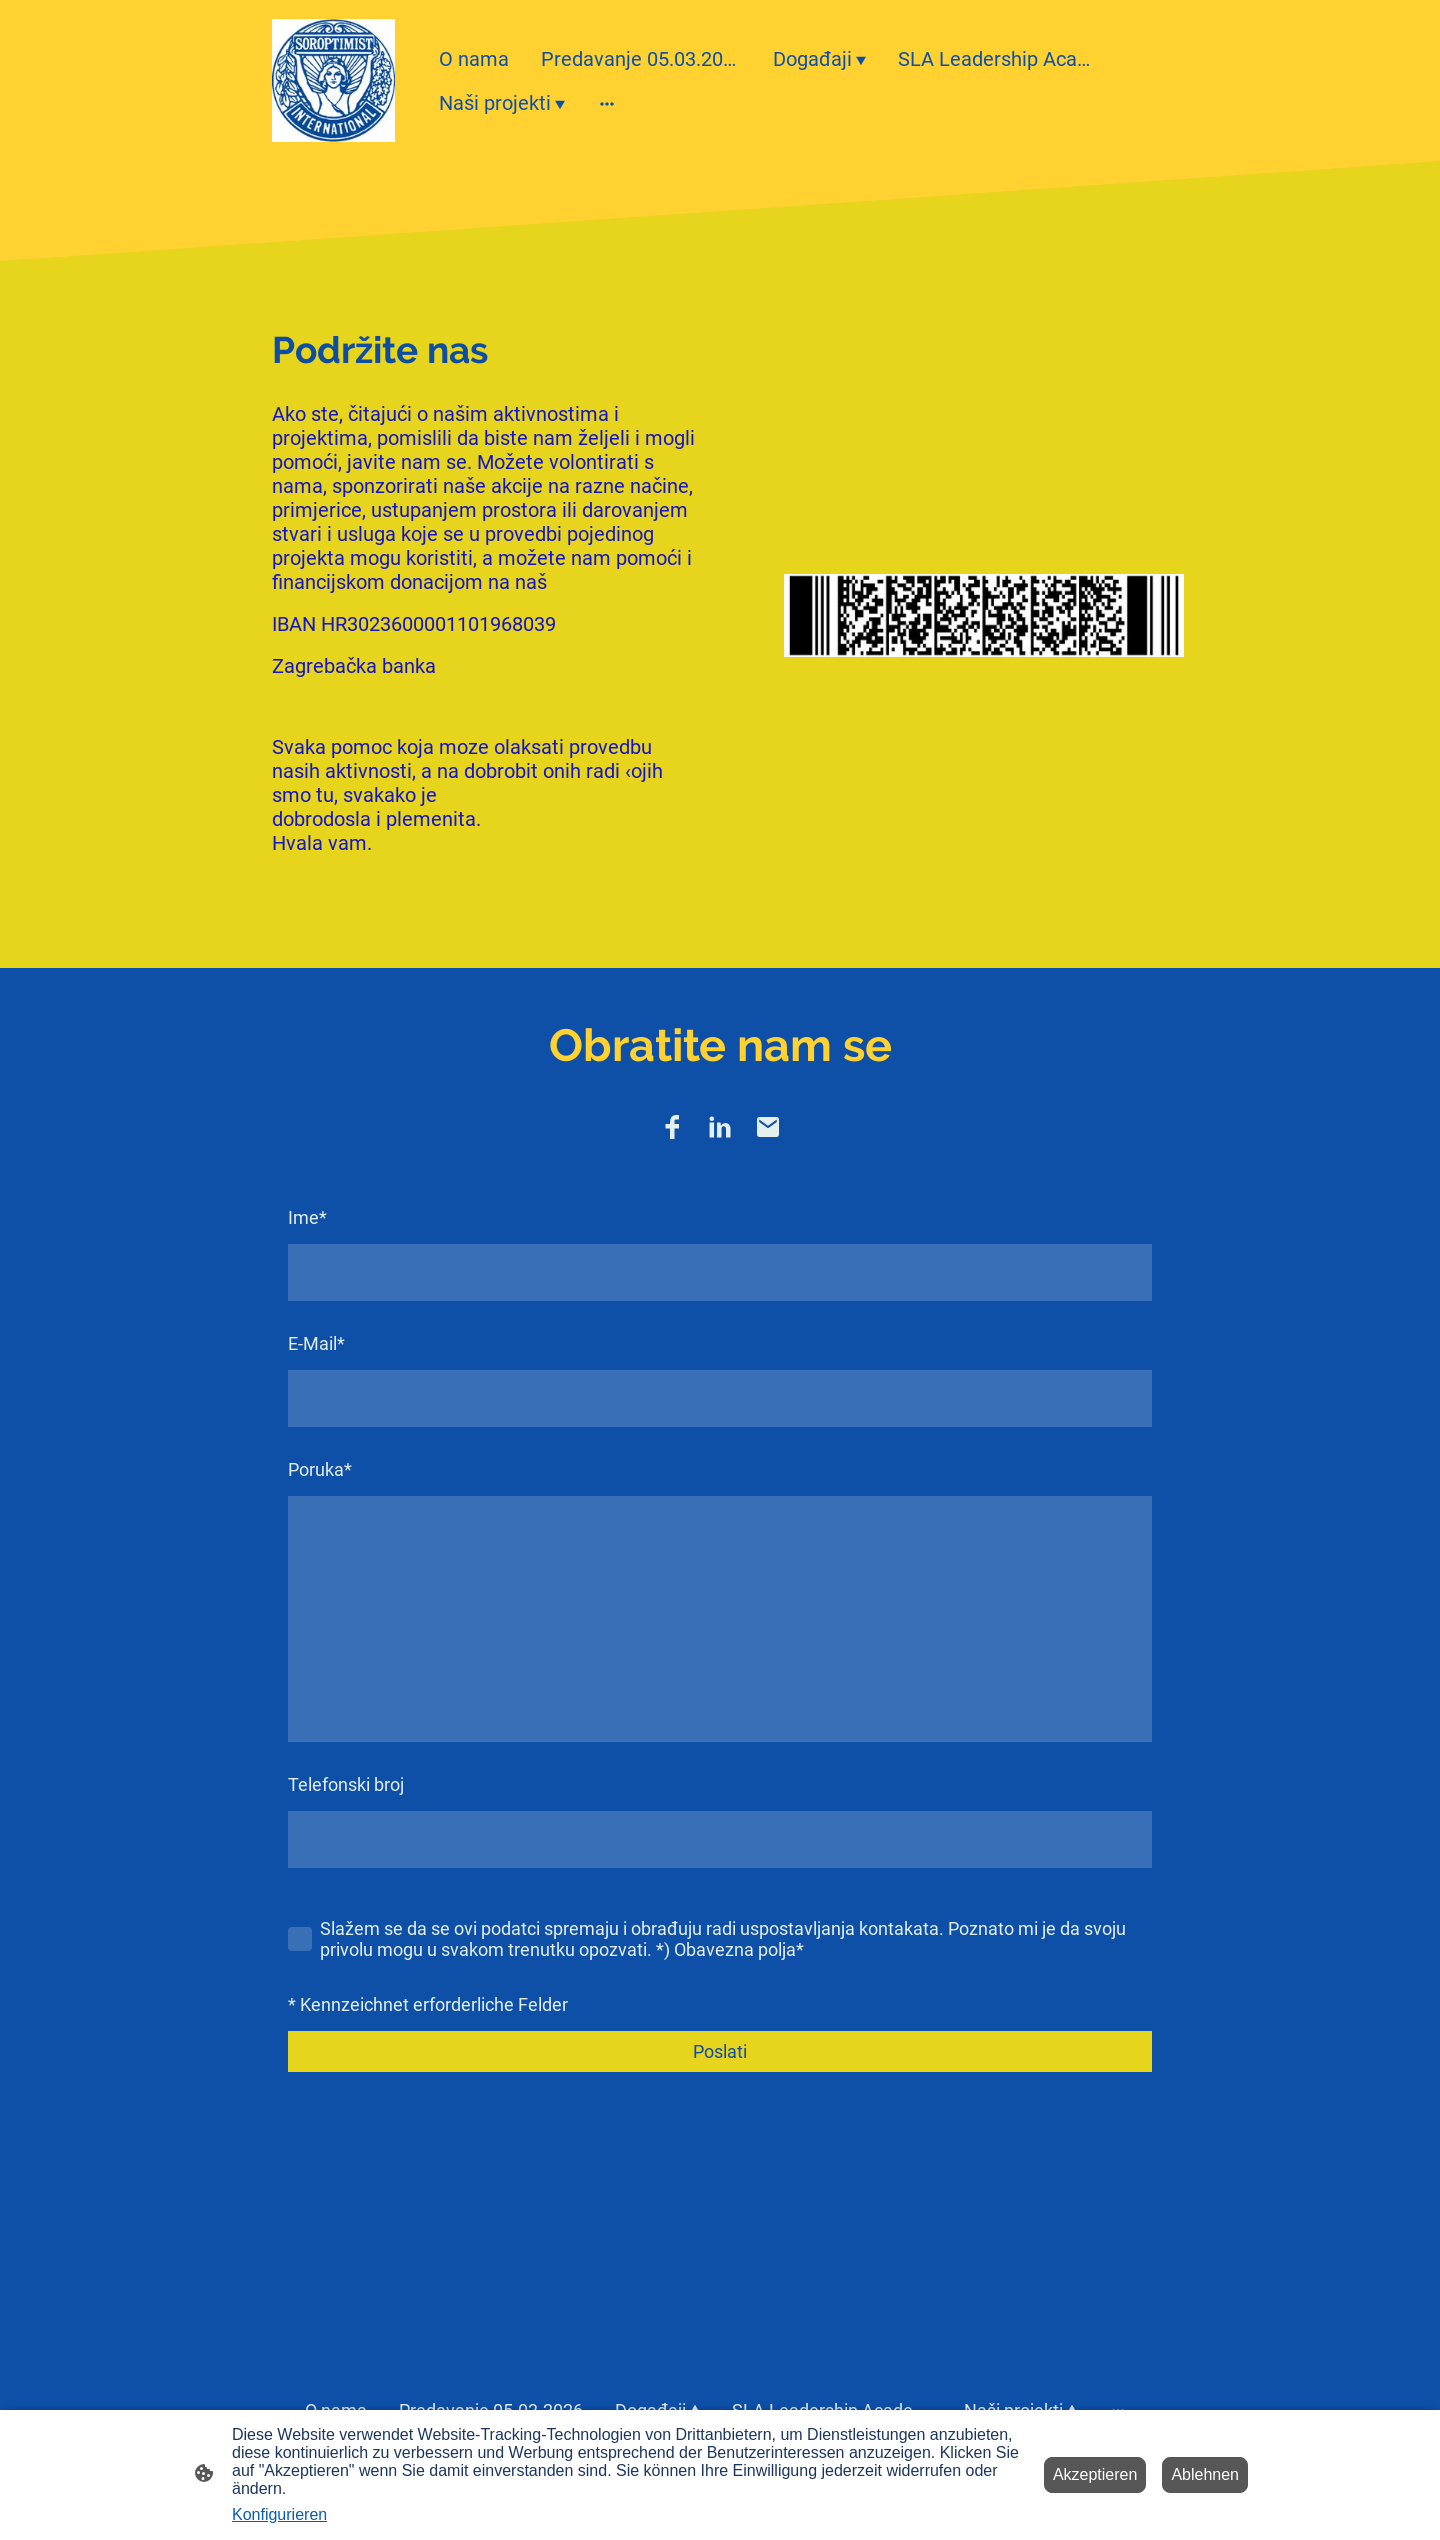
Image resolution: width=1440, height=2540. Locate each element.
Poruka (320, 1469)
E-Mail (316, 1343)
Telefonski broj (346, 1784)
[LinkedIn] (720, 1127)
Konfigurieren (279, 2514)
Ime (307, 1217)
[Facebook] (672, 1127)
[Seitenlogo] (333, 80)
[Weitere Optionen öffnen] (607, 102)
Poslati (720, 2051)
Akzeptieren (1095, 2474)
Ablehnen (1205, 2474)
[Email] (768, 1127)
